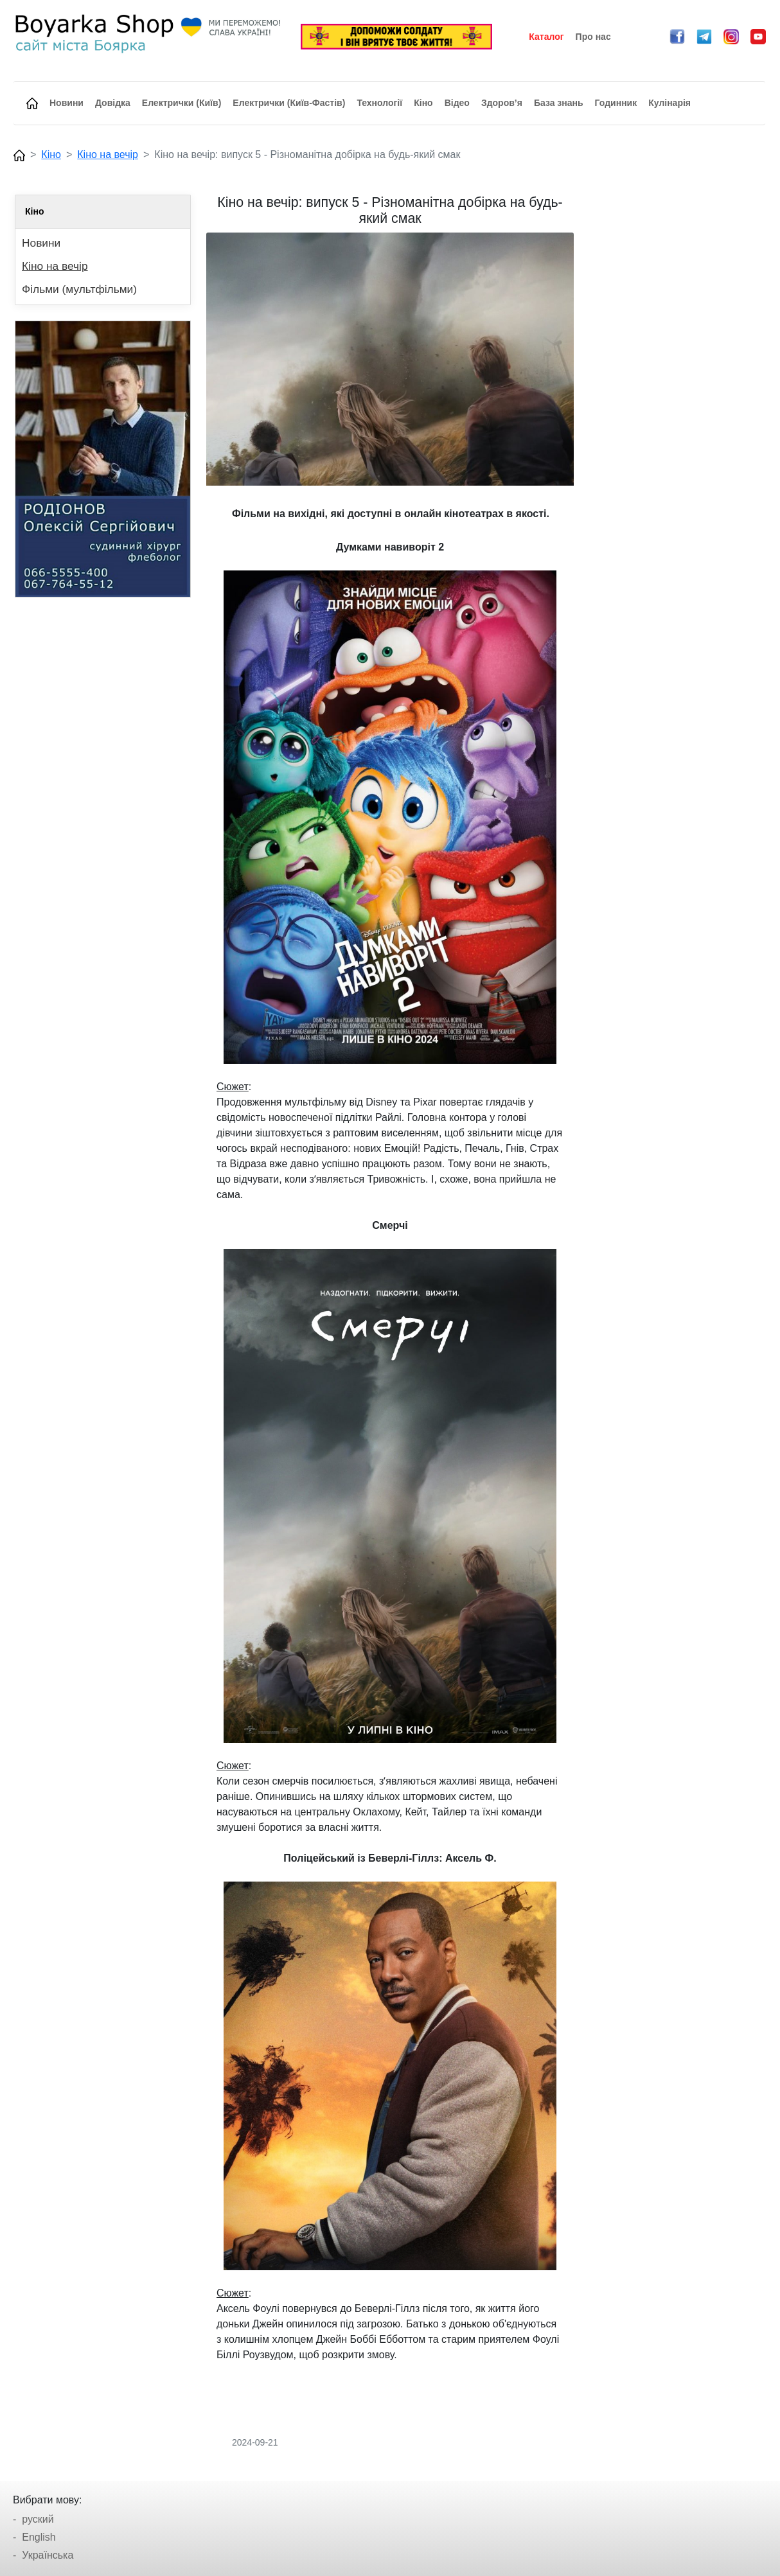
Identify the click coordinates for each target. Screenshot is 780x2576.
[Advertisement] (677, 387)
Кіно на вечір (107, 154)
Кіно (51, 154)
